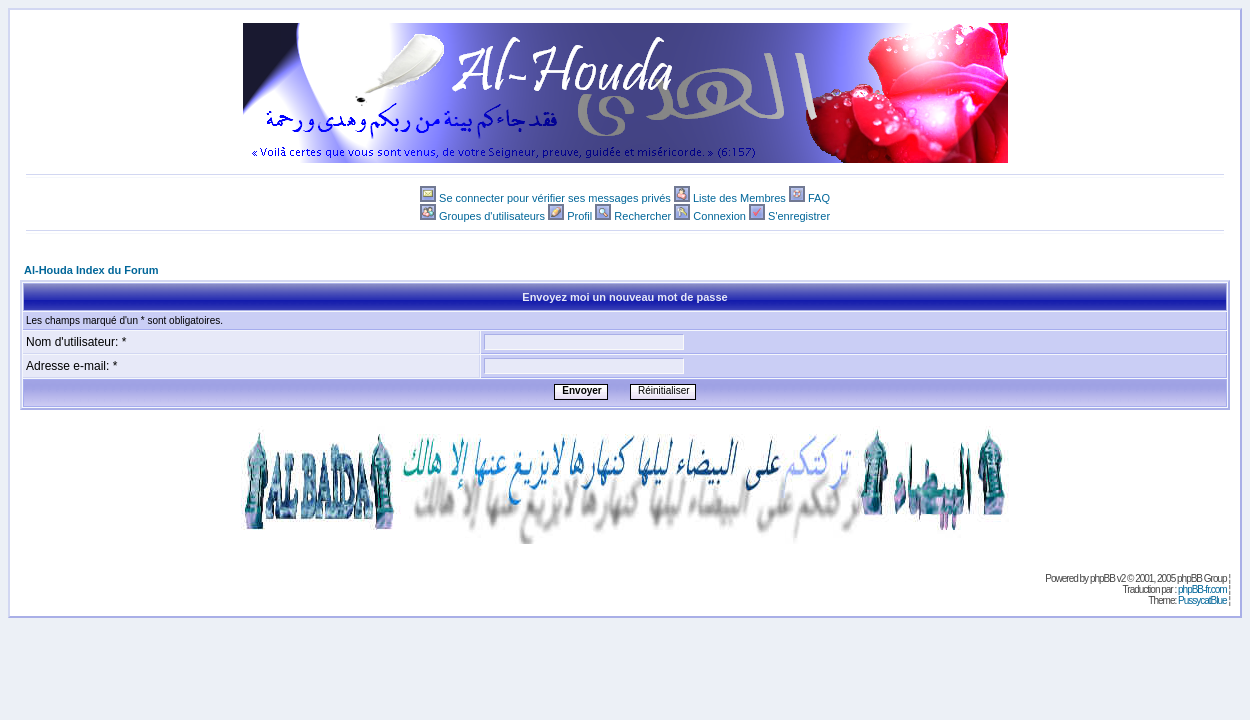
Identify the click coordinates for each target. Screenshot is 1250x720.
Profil (579, 216)
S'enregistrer (799, 216)
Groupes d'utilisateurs (492, 216)
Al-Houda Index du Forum (91, 270)
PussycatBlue (1202, 600)
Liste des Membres (739, 198)
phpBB (1102, 578)
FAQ (819, 198)
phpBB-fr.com (1202, 589)
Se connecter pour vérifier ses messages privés (555, 198)
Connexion (719, 216)
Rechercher (642, 216)
